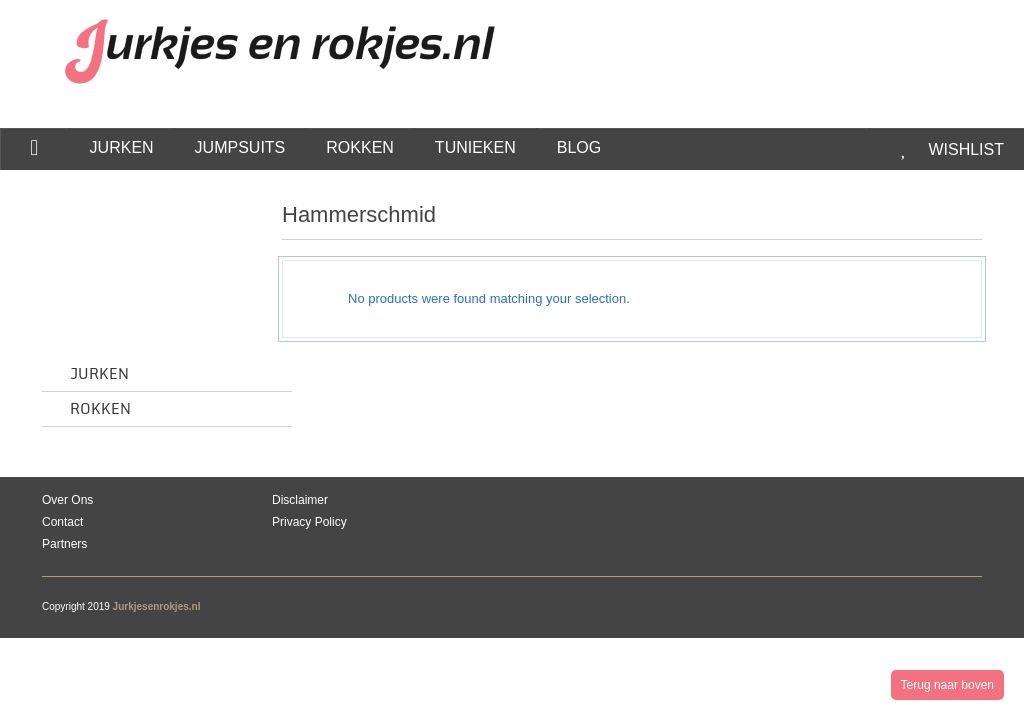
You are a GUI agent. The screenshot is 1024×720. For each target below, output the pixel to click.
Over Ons (67, 500)
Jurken (99, 374)
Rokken (100, 409)
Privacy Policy (309, 522)
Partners (64, 544)
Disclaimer (300, 500)
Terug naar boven (947, 685)
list (953, 220)
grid (918, 220)
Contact (62, 522)
